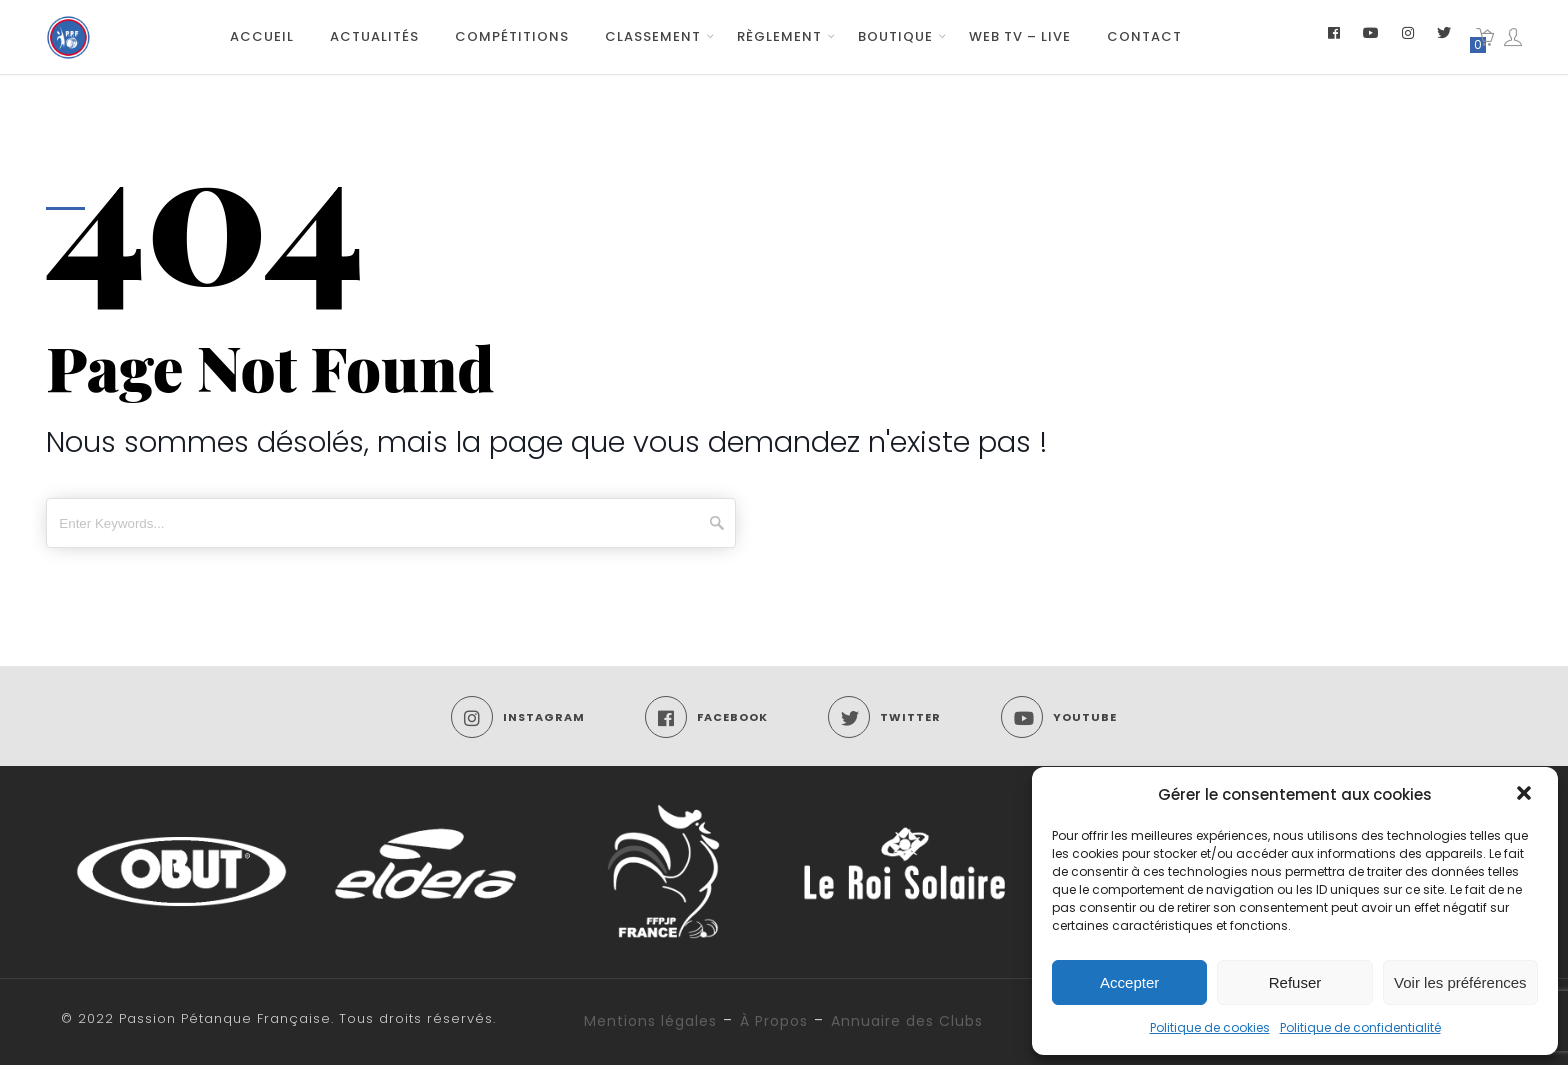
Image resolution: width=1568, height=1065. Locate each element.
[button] (1526, 795)
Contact (1144, 36)
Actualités (374, 36)
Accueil (262, 36)
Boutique (895, 36)
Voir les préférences (1460, 982)
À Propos (774, 1021)
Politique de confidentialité (1360, 1027)
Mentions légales (650, 1021)
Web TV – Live (1020, 36)
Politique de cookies (1210, 1027)
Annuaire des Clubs (907, 1021)
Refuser (1295, 982)
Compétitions (512, 36)
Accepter (1129, 982)
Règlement (779, 36)
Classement (653, 36)
